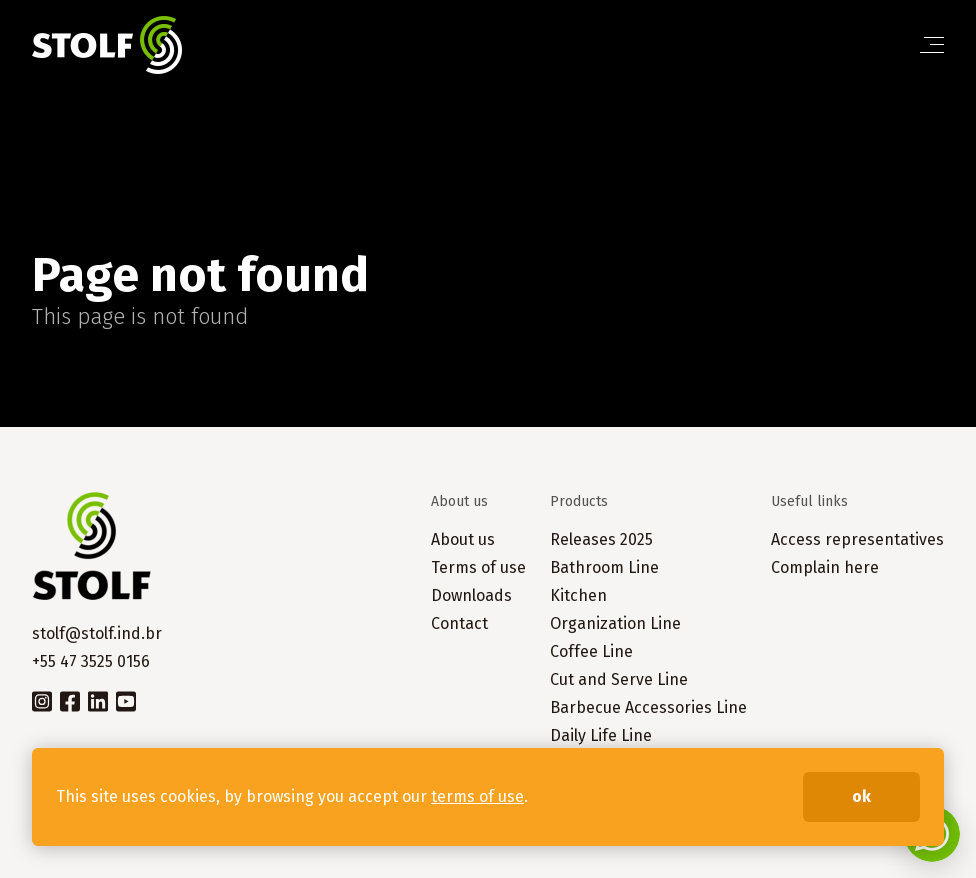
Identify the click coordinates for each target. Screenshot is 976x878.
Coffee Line (591, 651)
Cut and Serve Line (619, 679)
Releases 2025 (601, 539)
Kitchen (578, 595)
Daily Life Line (601, 735)
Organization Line (615, 623)
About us (463, 539)
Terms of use (478, 567)
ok (861, 796)
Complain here (825, 567)
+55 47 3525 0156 (91, 661)
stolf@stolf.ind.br (97, 633)
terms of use (477, 796)
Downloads (471, 595)
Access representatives (857, 539)
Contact (459, 623)
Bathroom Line (604, 567)
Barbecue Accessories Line (648, 707)
